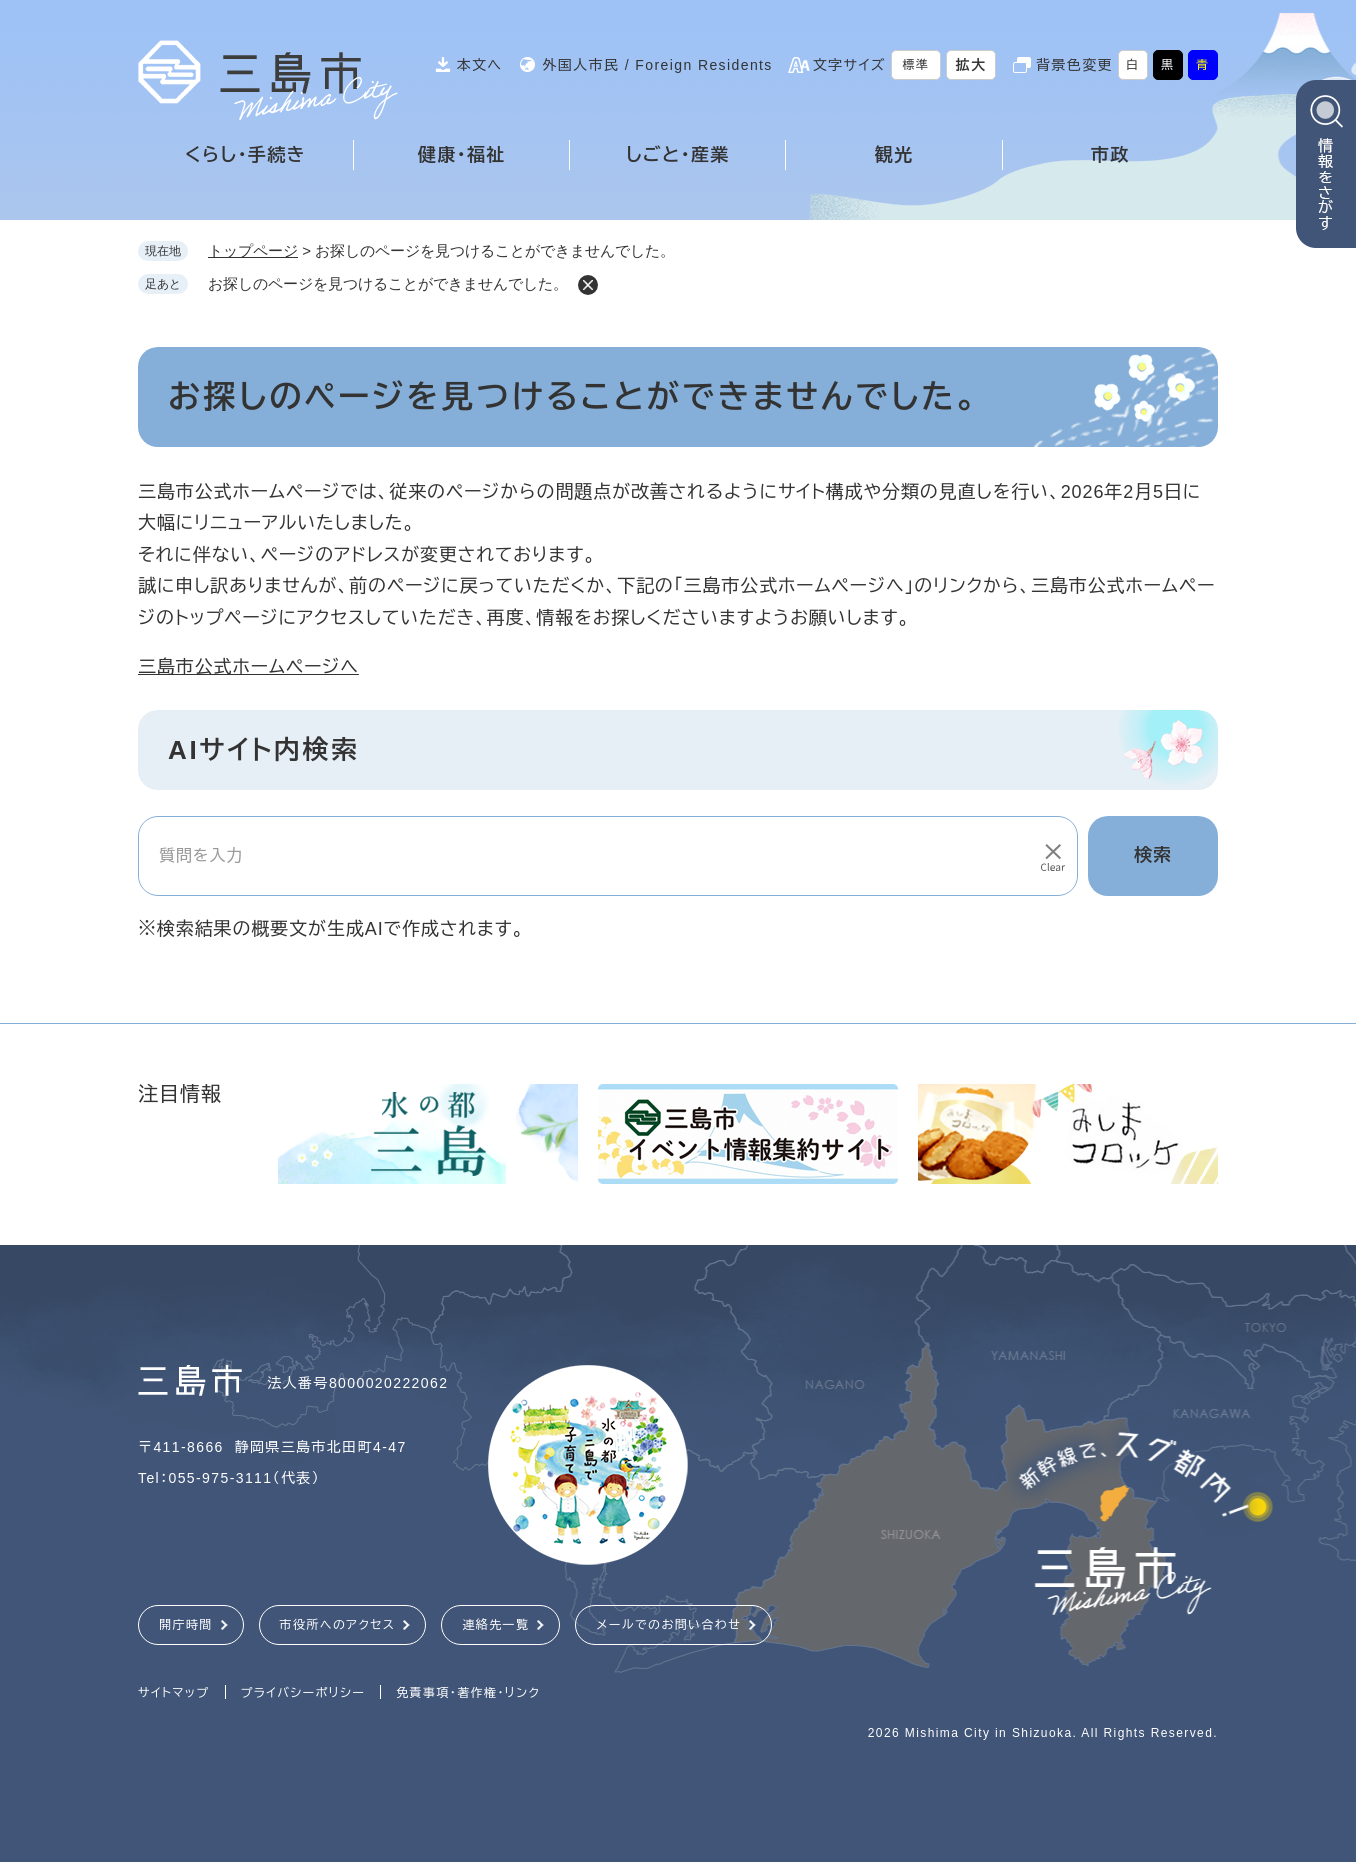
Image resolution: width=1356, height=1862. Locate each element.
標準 (916, 65)
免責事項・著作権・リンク (468, 1693)
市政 (1110, 155)
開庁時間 (186, 1625)
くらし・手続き (245, 155)
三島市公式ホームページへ (248, 667)
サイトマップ (174, 1693)
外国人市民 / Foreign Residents (657, 65)
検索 (1153, 855)
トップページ (253, 250)
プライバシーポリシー (303, 1693)
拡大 (971, 65)
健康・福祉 (462, 155)
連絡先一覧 (495, 1625)
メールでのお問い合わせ (668, 1625)
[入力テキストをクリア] (1051, 856)
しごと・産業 (678, 155)
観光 (894, 155)
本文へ (480, 65)
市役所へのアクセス (338, 1625)
